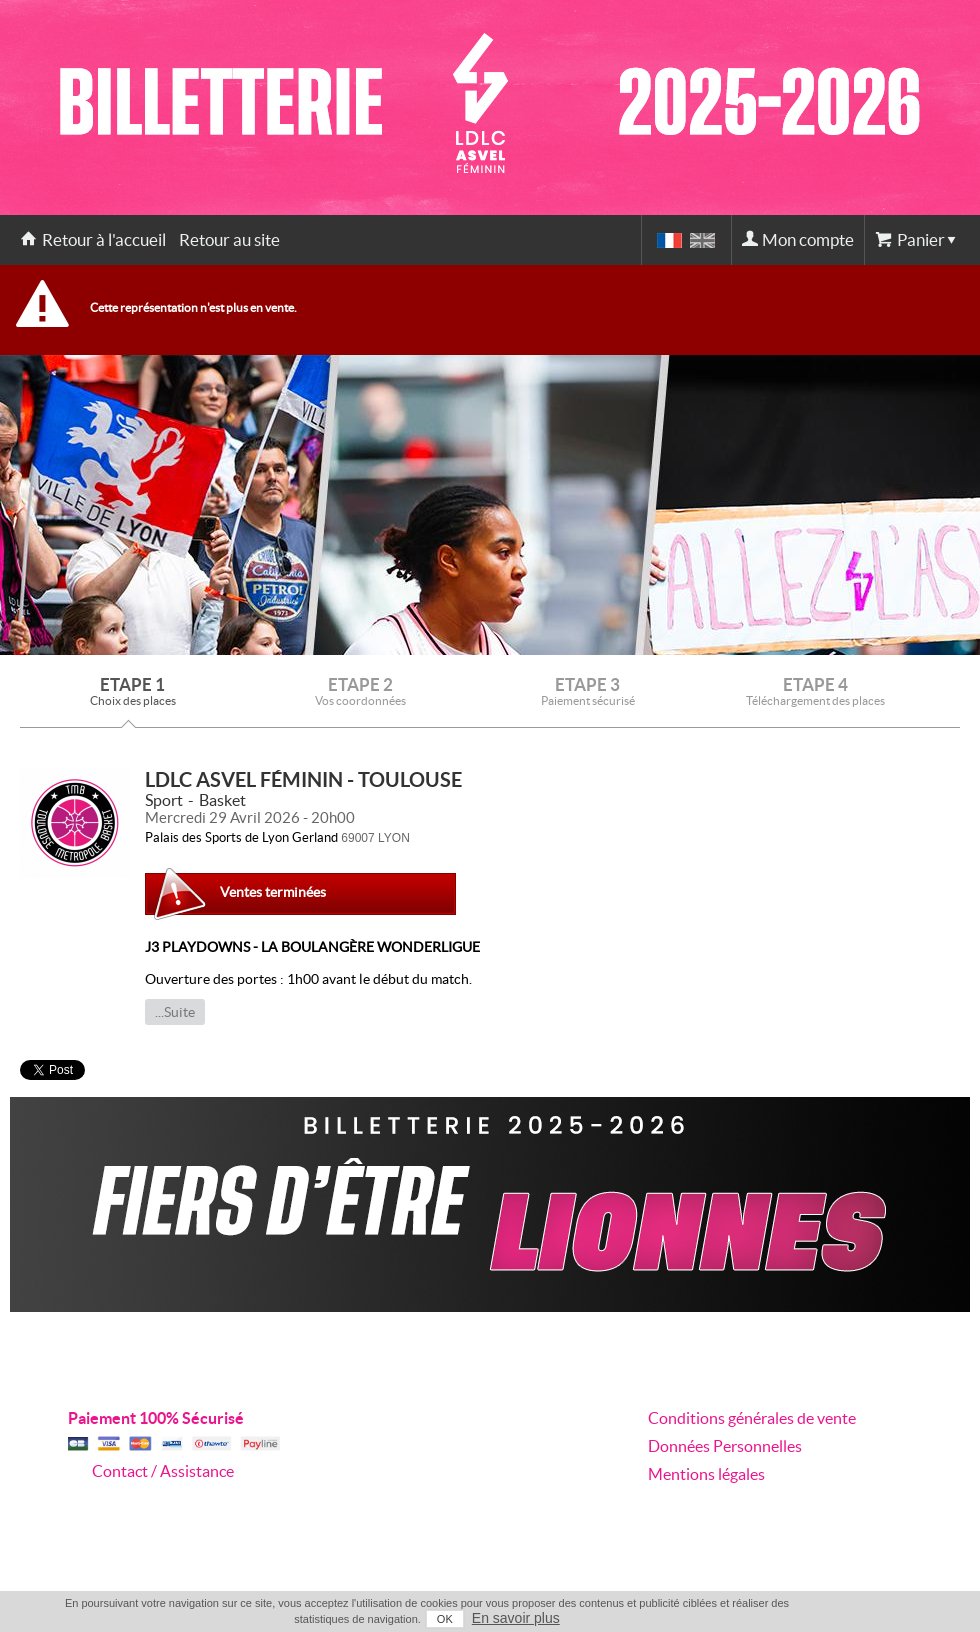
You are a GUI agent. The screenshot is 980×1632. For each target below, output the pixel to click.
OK (445, 1619)
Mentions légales (706, 1474)
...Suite (175, 1012)
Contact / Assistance (163, 1471)
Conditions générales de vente (752, 1418)
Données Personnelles (725, 1446)
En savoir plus (516, 1618)
